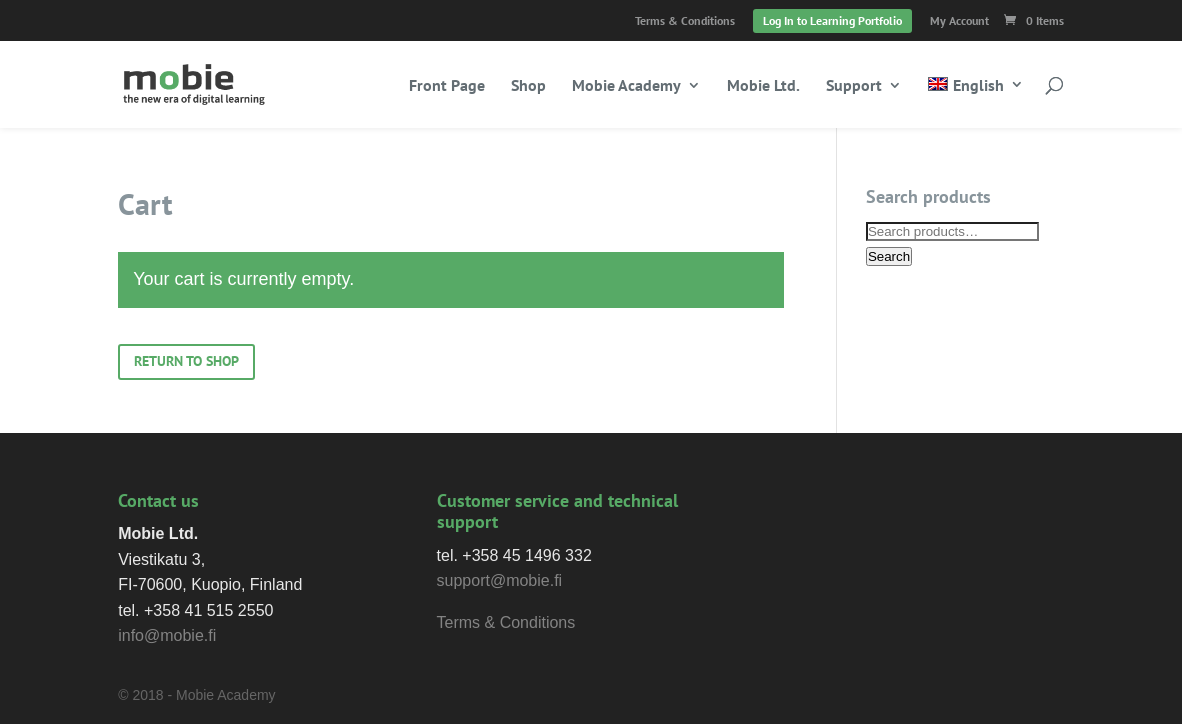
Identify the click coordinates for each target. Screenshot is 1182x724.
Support (854, 86)
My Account (959, 21)
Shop (528, 86)
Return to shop (186, 361)
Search (889, 256)
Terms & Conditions (685, 21)
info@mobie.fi (167, 635)
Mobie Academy (626, 86)
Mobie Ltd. (763, 86)
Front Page (447, 86)
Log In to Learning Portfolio (832, 20)
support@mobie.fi (500, 580)
